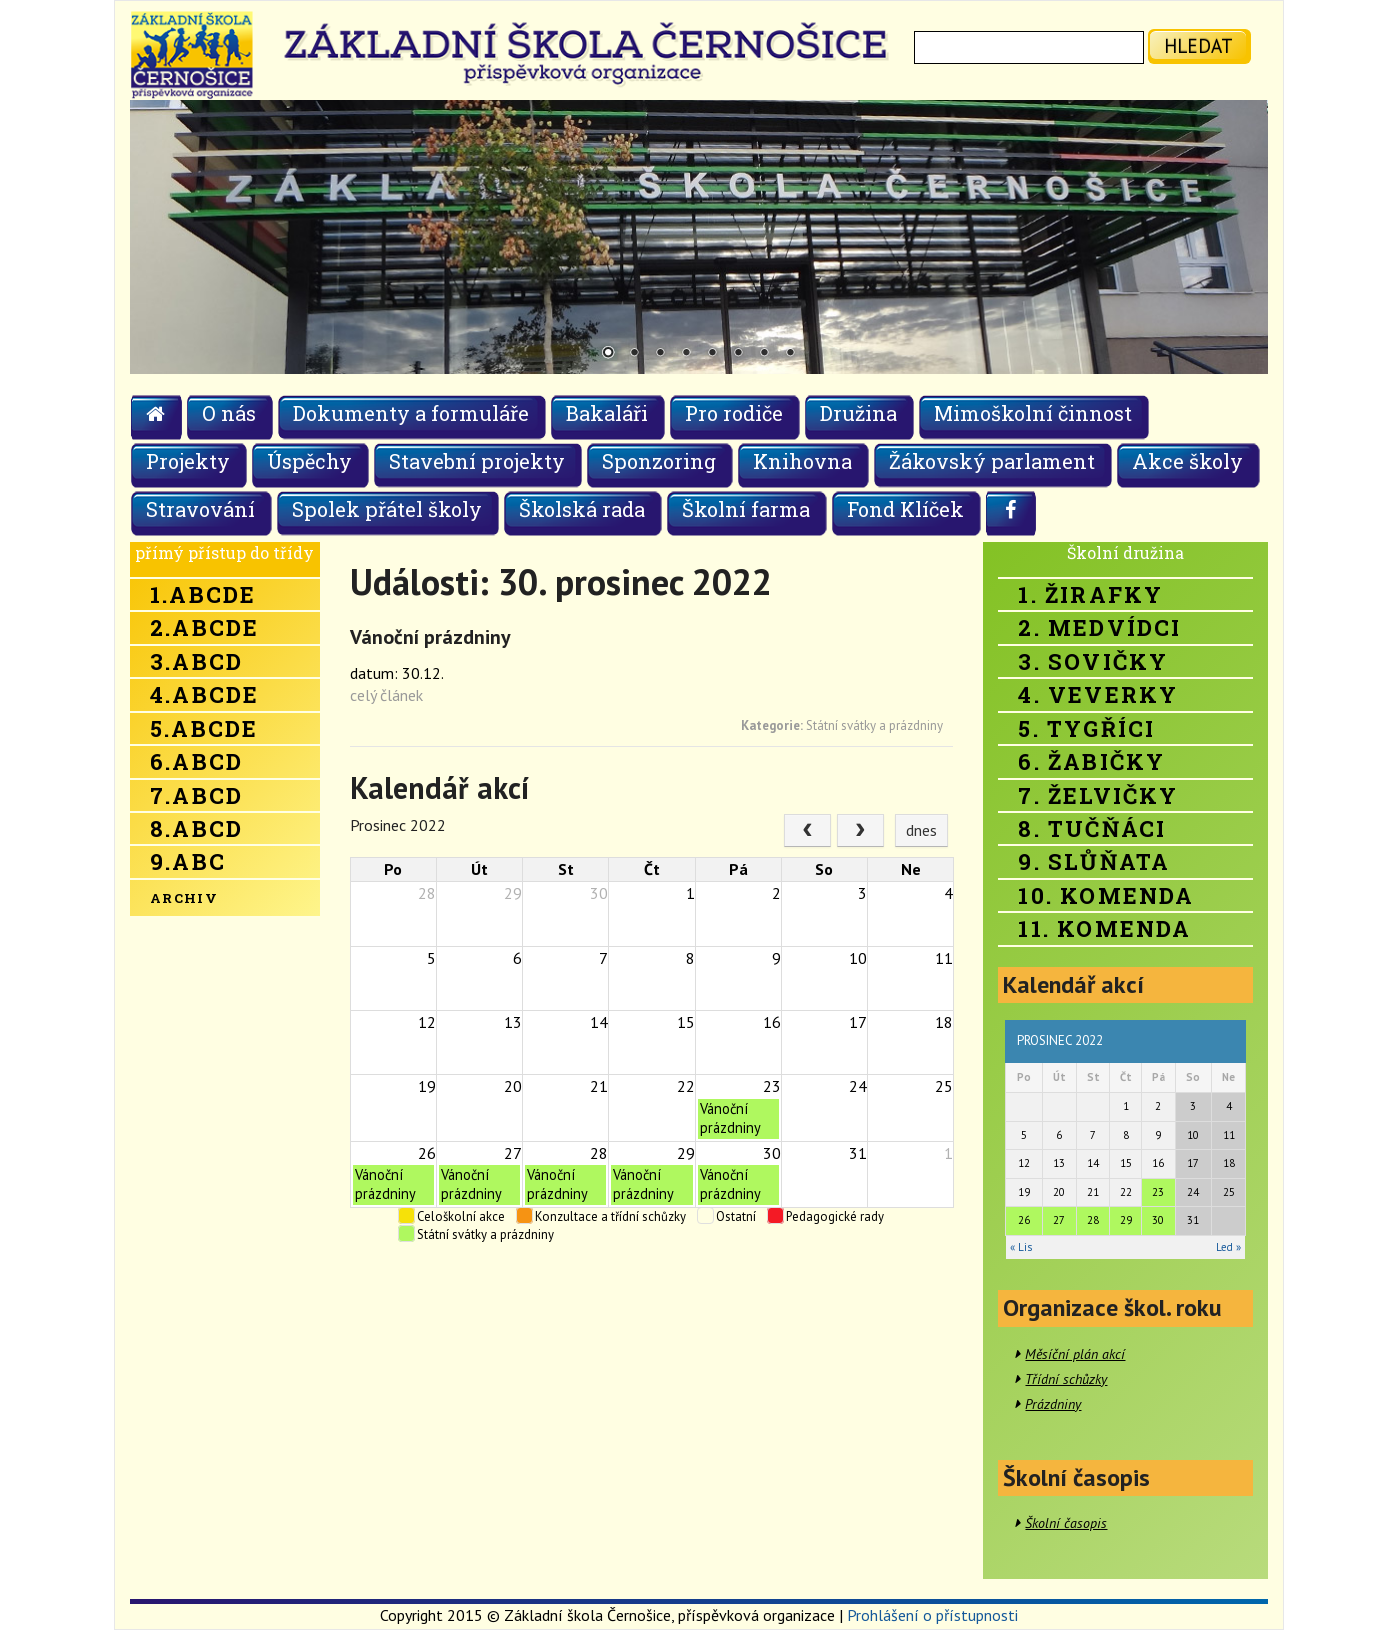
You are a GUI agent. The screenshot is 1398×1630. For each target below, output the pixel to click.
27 (1059, 1220)
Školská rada (582, 509)
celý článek (386, 695)
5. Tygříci (1086, 728)
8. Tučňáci (1092, 828)
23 (1158, 1192)
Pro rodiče (734, 413)
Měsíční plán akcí (1075, 1354)
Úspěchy (309, 461)
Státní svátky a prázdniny (874, 725)
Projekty (188, 461)
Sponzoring (659, 461)
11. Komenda (1104, 928)
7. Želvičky (1098, 795)
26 (1024, 1220)
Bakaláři (607, 413)
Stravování (200, 509)
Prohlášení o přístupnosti (932, 1615)
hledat (1198, 45)
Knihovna (802, 461)
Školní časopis (1066, 1523)
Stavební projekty (477, 461)
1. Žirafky (1090, 594)
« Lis (1021, 1247)
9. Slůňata (1094, 861)
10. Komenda (1106, 895)
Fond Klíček (905, 509)
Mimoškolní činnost (1033, 413)
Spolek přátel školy (387, 509)
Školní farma (746, 509)
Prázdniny (1053, 1404)
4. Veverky (1098, 694)
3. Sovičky (1093, 661)
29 (1126, 1220)
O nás (229, 413)
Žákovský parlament (992, 461)
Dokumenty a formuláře (411, 413)
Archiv (184, 898)
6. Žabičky (1091, 761)
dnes (921, 830)
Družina (858, 413)
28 (1093, 1220)
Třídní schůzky (1066, 1379)
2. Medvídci (1099, 627)
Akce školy (1187, 461)
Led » (1228, 1247)
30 (1158, 1220)
